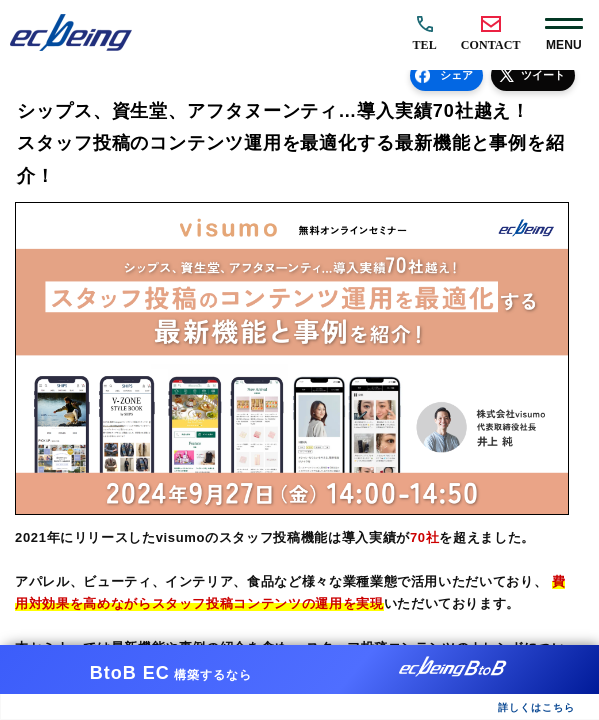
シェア (456, 75)
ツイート (543, 75)
